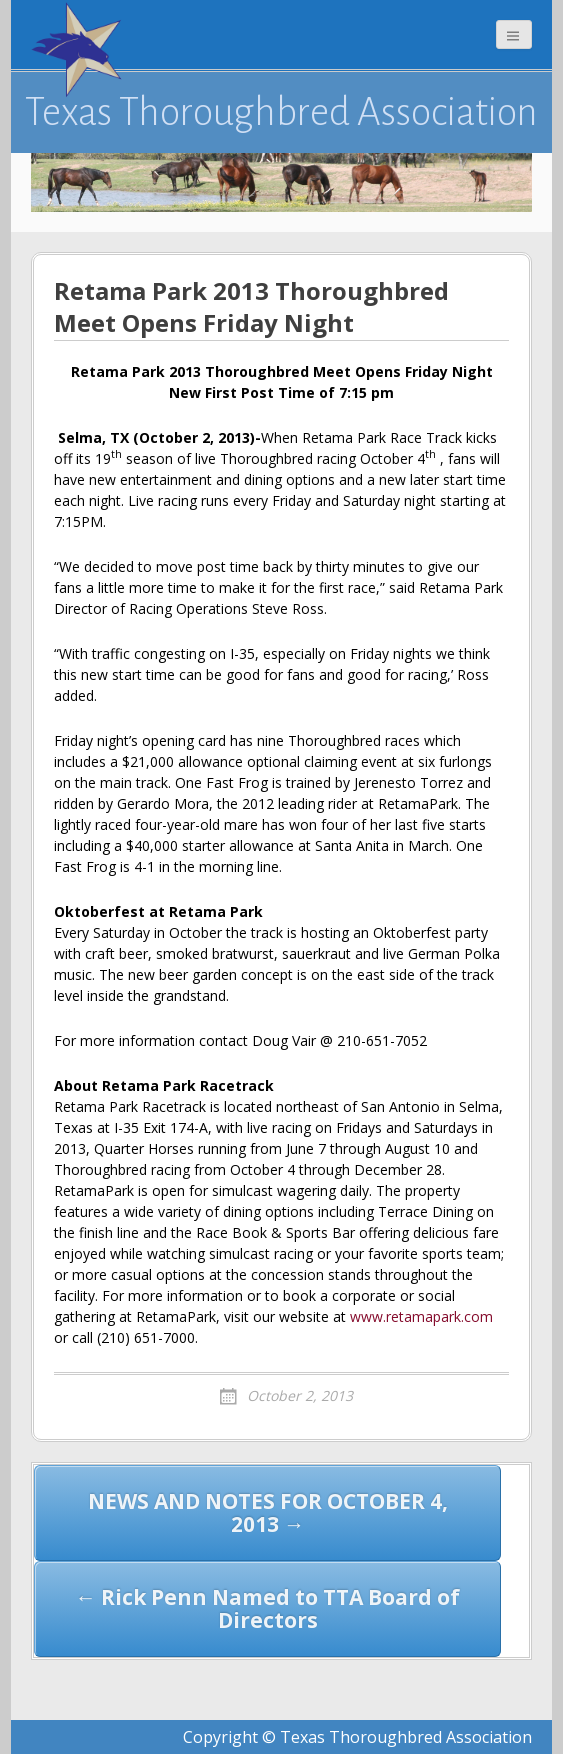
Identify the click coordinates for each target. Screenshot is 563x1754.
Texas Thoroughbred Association (281, 112)
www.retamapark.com (421, 1316)
